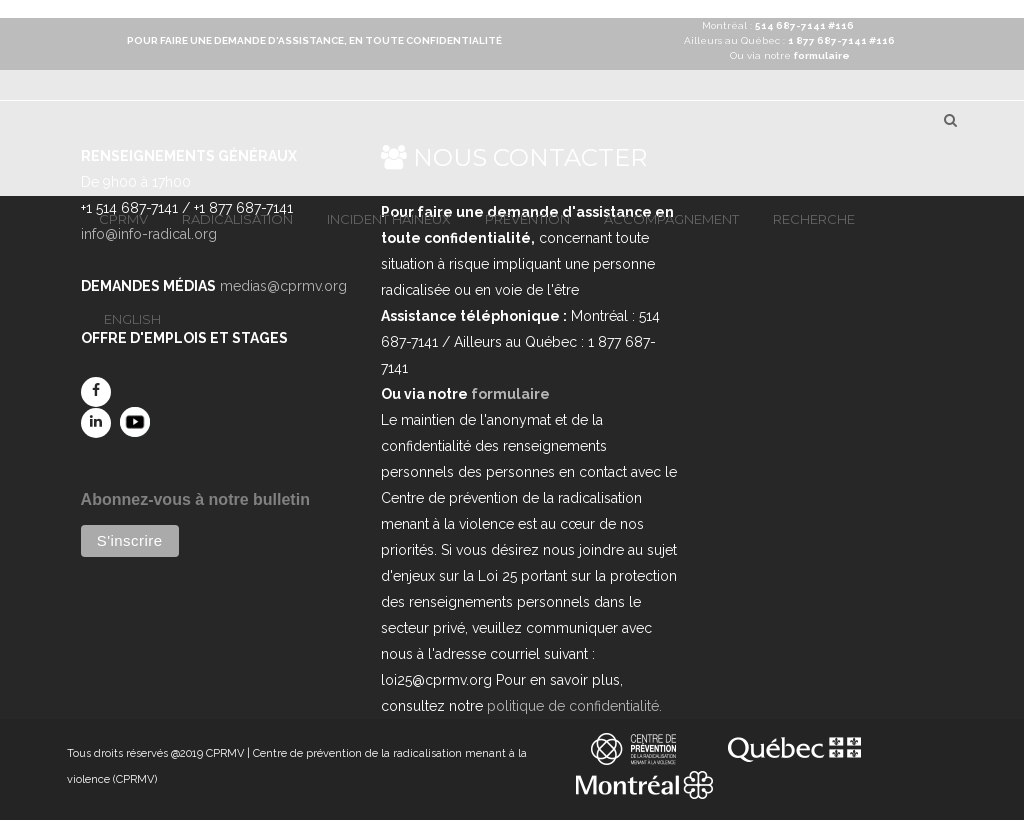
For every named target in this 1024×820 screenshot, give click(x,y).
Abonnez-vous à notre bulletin (195, 499)
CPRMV (123, 219)
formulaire (510, 394)
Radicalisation (237, 219)
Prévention (527, 219)
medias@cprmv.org (283, 286)
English (132, 319)
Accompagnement (671, 219)
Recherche (814, 219)
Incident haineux (389, 219)
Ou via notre (790, 55)
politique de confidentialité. (574, 706)
